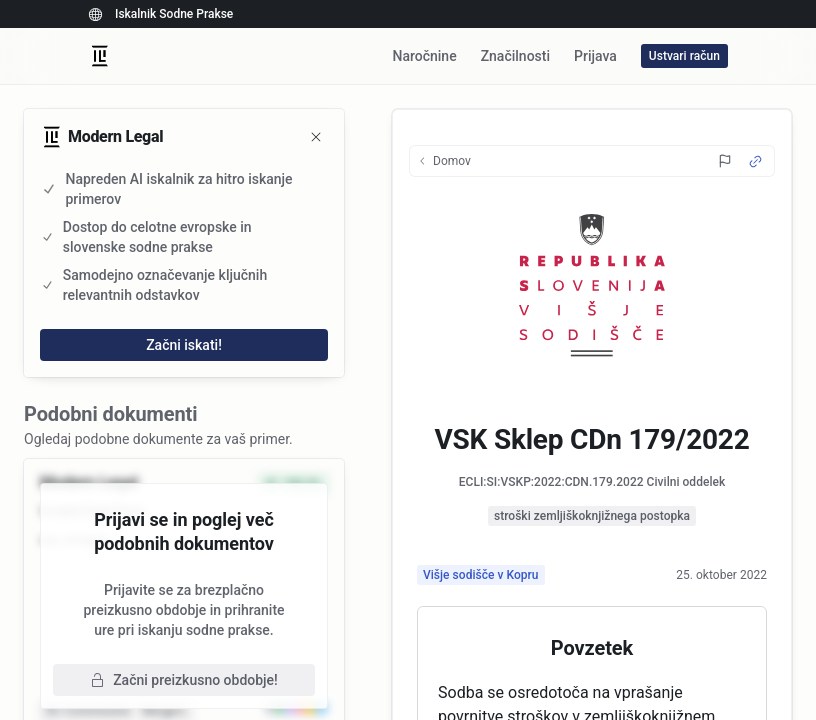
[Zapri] (316, 137)
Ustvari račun (684, 56)
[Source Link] (755, 161)
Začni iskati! (184, 345)
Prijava (595, 56)
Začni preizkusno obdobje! (184, 680)
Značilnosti (515, 56)
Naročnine (424, 56)
